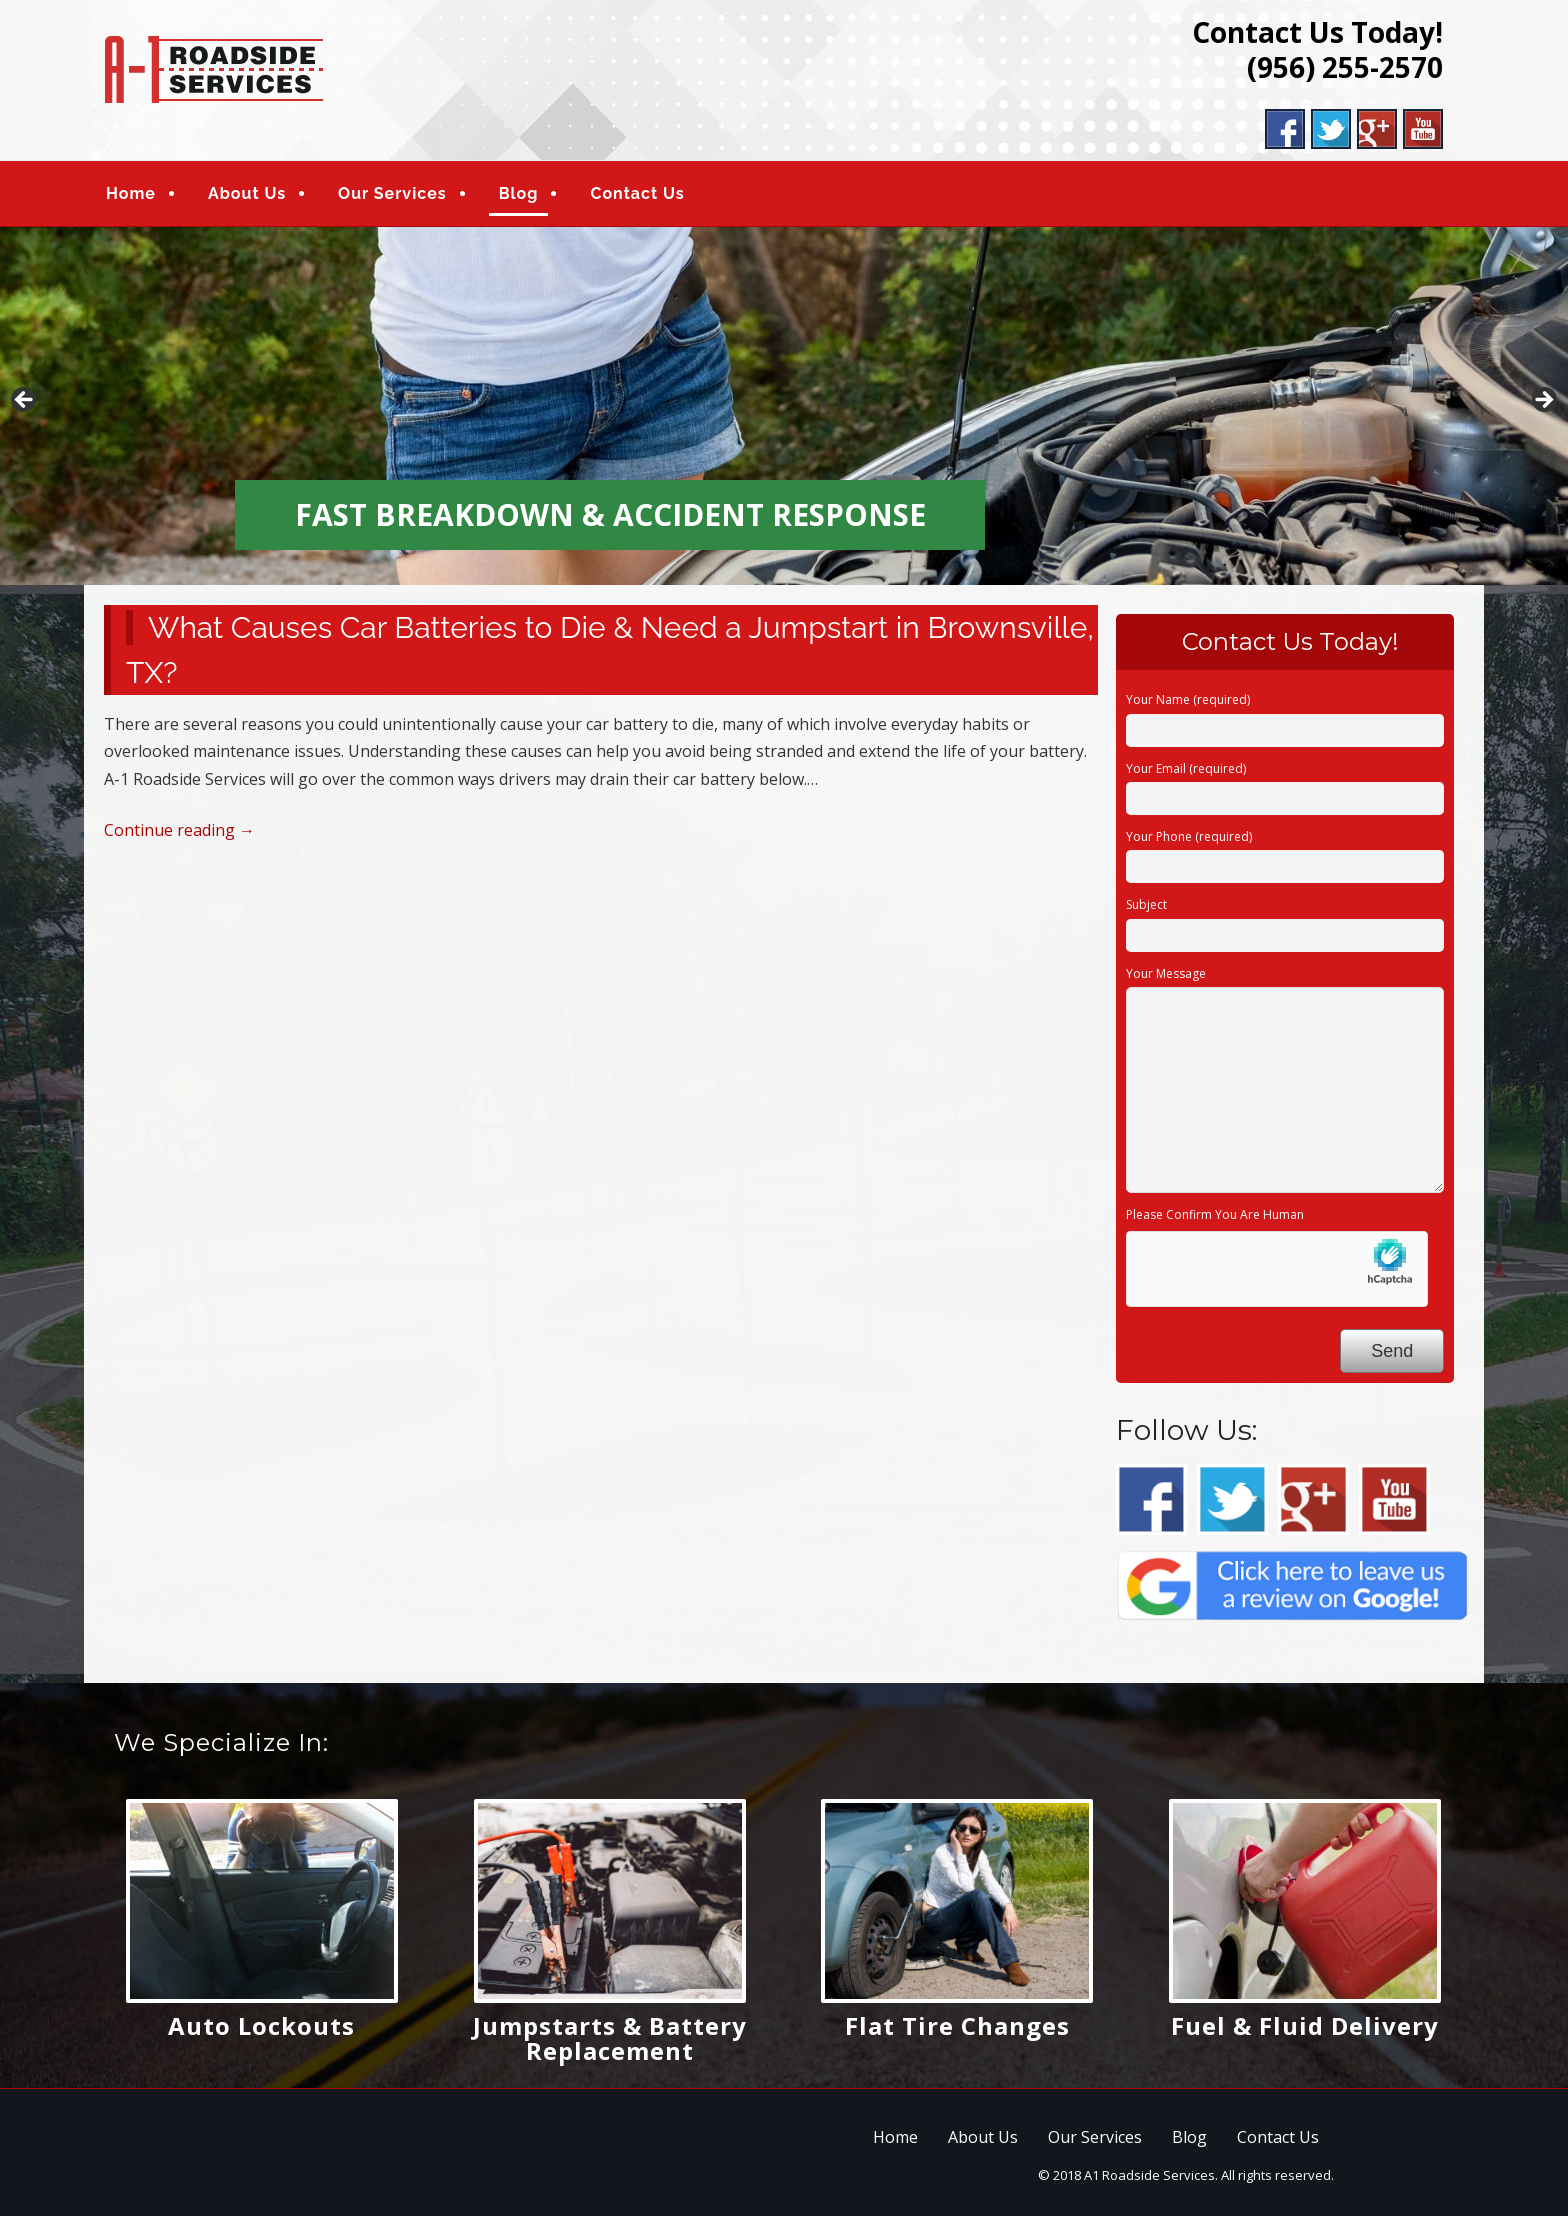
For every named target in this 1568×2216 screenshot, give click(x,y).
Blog (519, 193)
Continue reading (179, 830)
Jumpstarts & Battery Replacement (610, 2038)
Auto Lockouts (261, 2025)
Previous (25, 401)
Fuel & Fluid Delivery (1305, 2025)
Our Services (392, 193)
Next (1543, 401)
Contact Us (637, 193)
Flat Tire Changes (957, 2025)
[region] (784, 406)
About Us (247, 193)
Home (131, 193)
